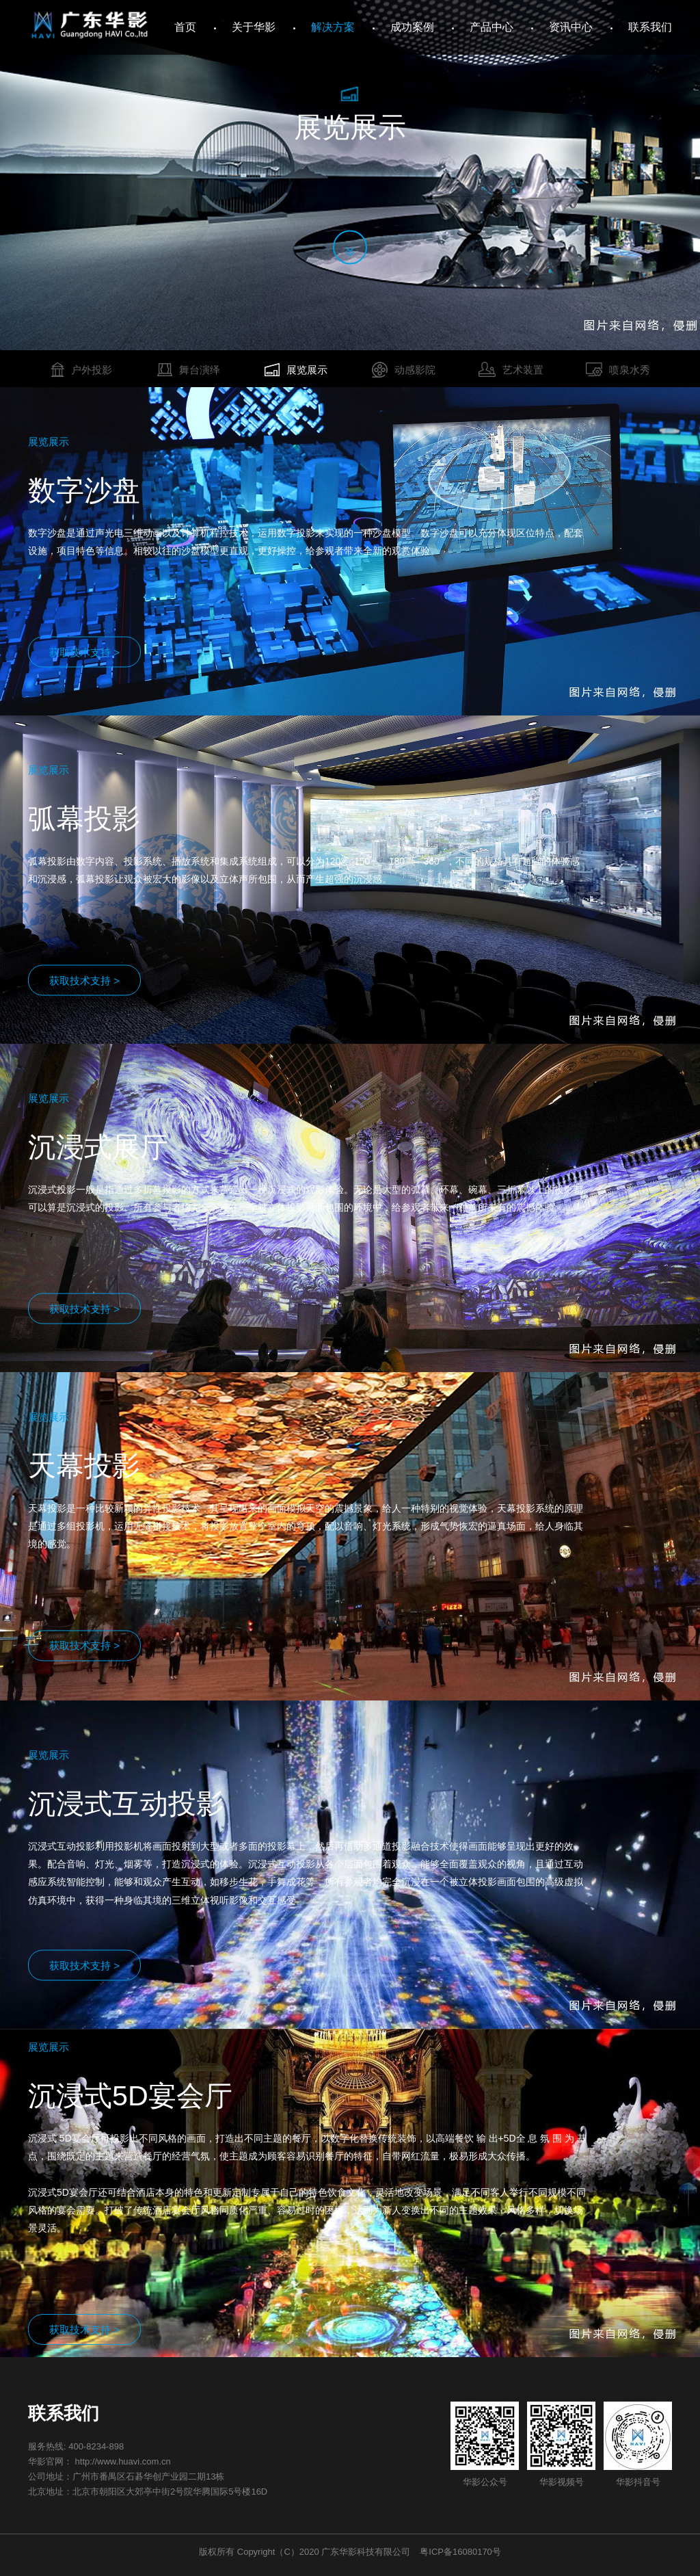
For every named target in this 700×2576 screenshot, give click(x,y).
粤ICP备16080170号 (460, 2552)
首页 (185, 27)
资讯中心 (571, 27)
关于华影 (253, 27)
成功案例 (412, 27)
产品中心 (491, 27)
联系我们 (650, 27)
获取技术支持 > (84, 651)
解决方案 (333, 27)
